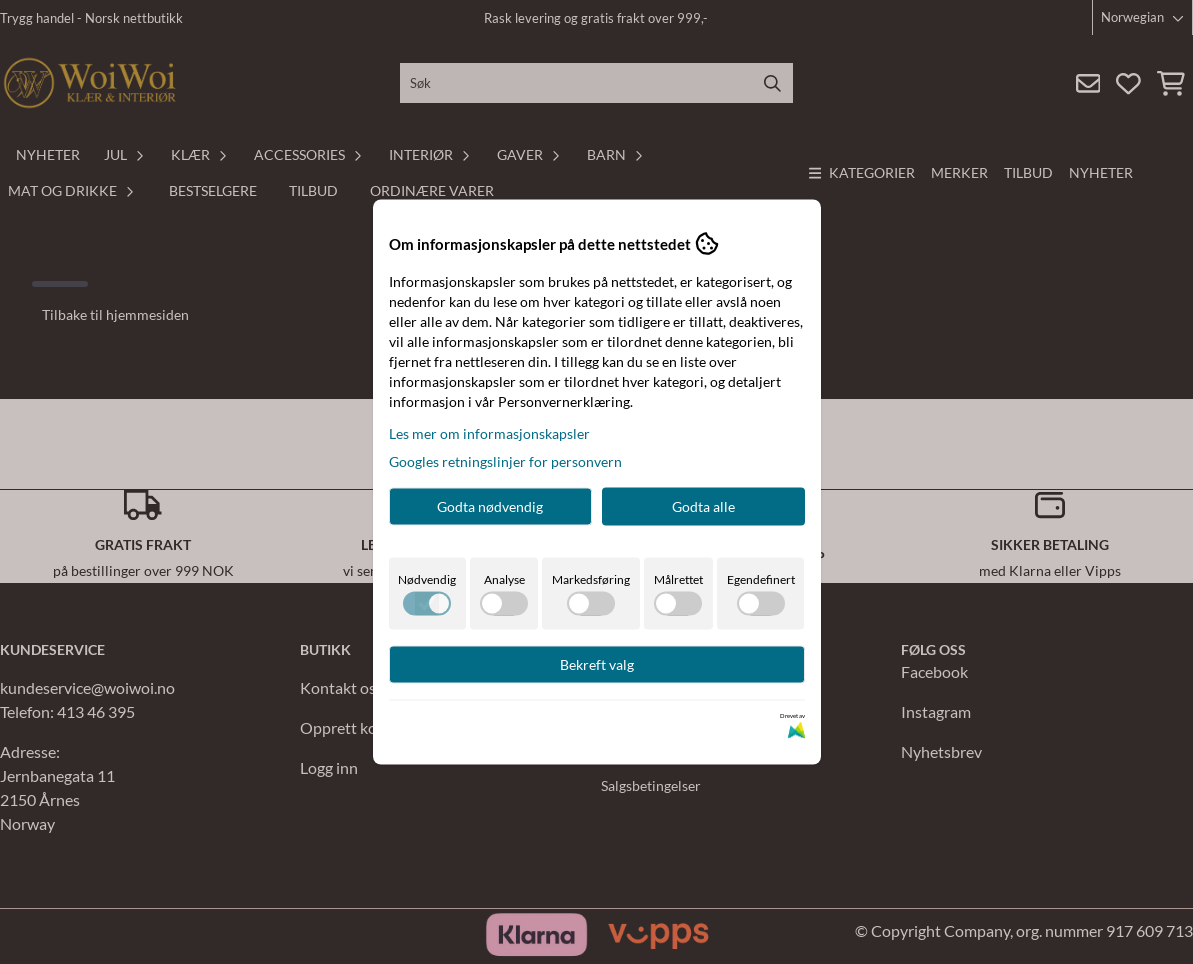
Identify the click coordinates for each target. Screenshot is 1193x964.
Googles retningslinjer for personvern (505, 461)
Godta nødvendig (490, 506)
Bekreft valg (597, 664)
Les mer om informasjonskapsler (489, 433)
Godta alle (703, 506)
